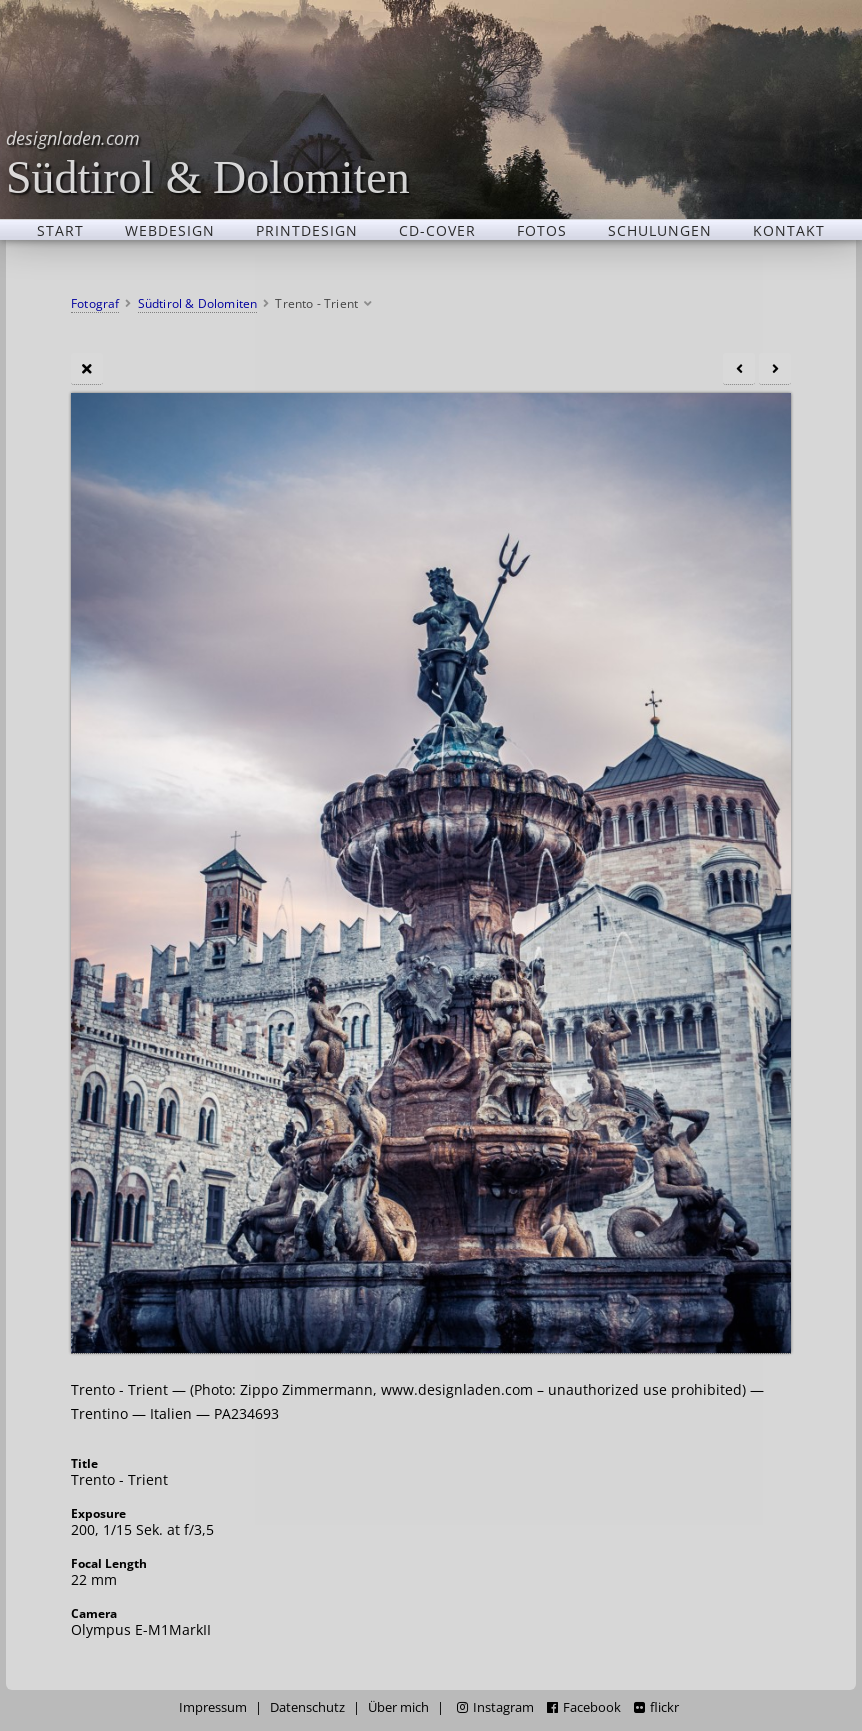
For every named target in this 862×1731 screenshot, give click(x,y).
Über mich (398, 1707)
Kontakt (789, 230)
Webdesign (170, 230)
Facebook (584, 1707)
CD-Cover (437, 230)
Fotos (542, 230)
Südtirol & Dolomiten (208, 162)
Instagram (495, 1707)
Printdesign (307, 230)
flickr (656, 1707)
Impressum (213, 1707)
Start (60, 230)
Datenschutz (307, 1707)
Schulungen (660, 230)
